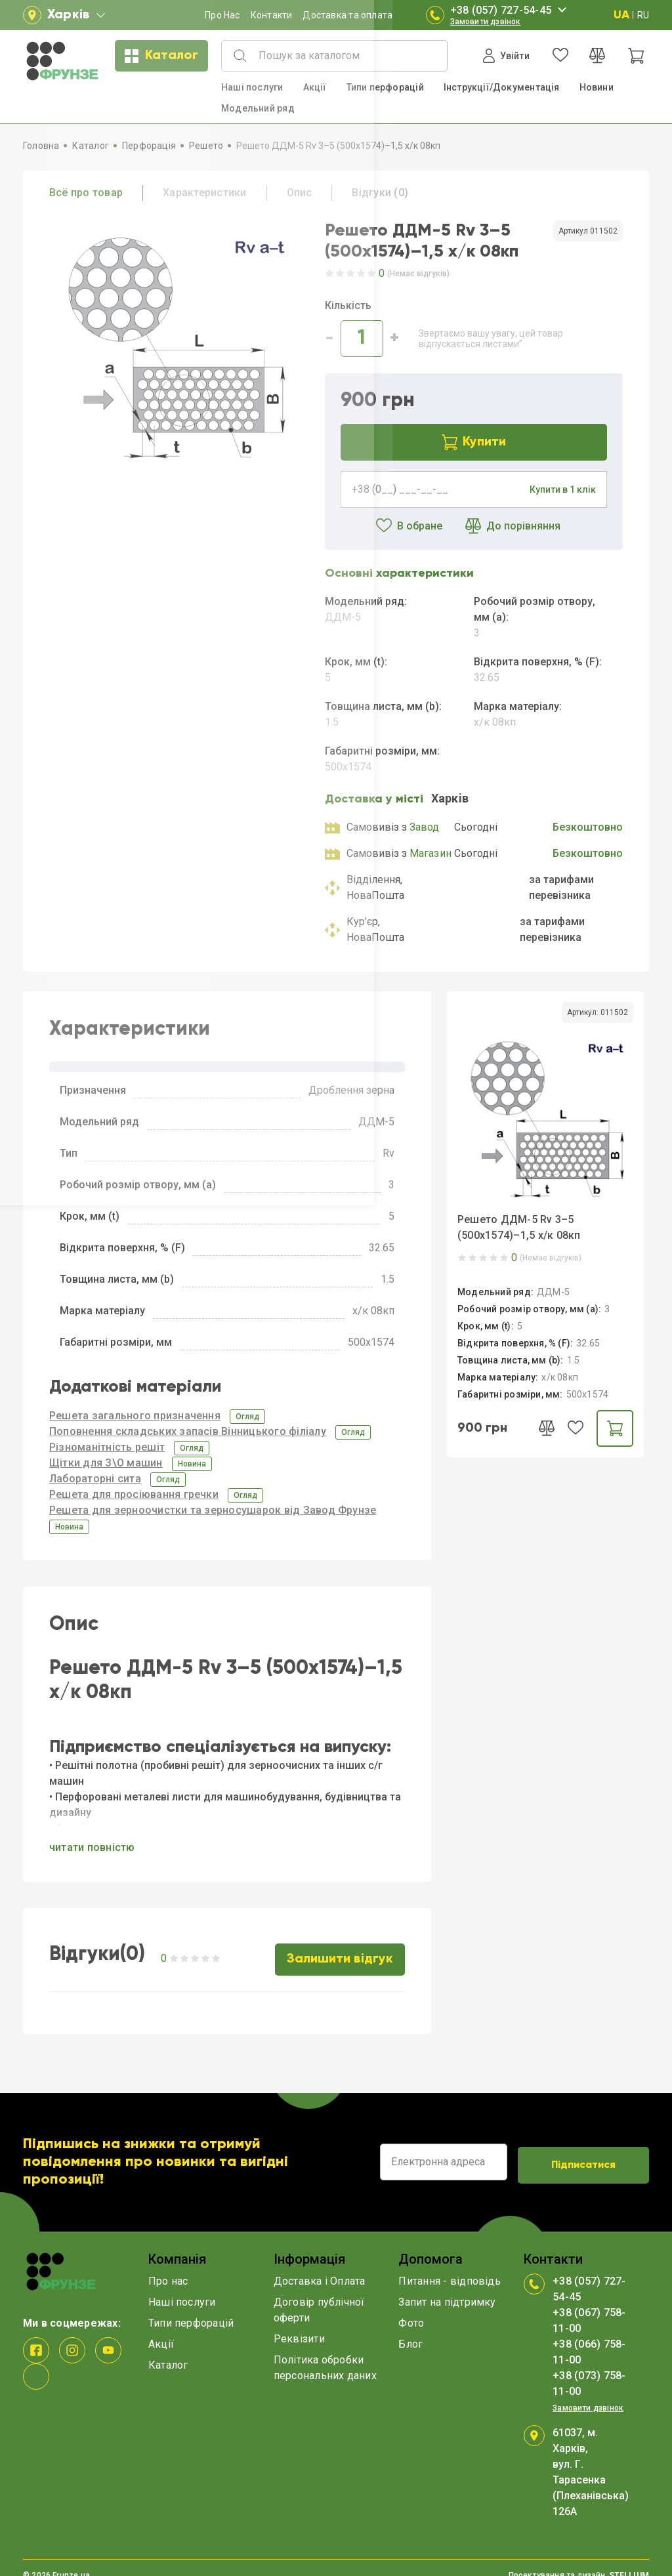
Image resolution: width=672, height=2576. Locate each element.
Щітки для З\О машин (106, 1463)
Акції (315, 87)
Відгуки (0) (380, 192)
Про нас (168, 2266)
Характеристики (204, 192)
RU (643, 15)
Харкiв (450, 798)
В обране (399, 526)
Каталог (161, 56)
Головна (41, 145)
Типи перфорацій (385, 87)
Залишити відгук (342, 1947)
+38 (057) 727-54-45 (510, 10)
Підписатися (583, 2147)
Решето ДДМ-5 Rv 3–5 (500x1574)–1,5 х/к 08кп (519, 1227)
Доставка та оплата (347, 15)
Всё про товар (86, 192)
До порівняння (508, 526)
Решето (206, 145)
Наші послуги (252, 87)
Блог (410, 2329)
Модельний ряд (258, 108)
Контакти (272, 15)
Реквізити (299, 2323)
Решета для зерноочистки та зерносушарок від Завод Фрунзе (212, 1510)
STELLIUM (629, 2560)
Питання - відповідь (449, 2266)
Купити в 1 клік (563, 489)
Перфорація (149, 145)
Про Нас (222, 15)
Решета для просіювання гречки (134, 1494)
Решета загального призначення (134, 1415)
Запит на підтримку (446, 2287)
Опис (299, 192)
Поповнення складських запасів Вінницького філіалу (187, 1431)
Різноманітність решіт (107, 1447)
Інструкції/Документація (502, 87)
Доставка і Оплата (320, 2266)
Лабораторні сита (95, 1478)
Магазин (431, 853)
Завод (425, 827)
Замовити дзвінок (485, 21)
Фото (411, 2308)
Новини (596, 87)
